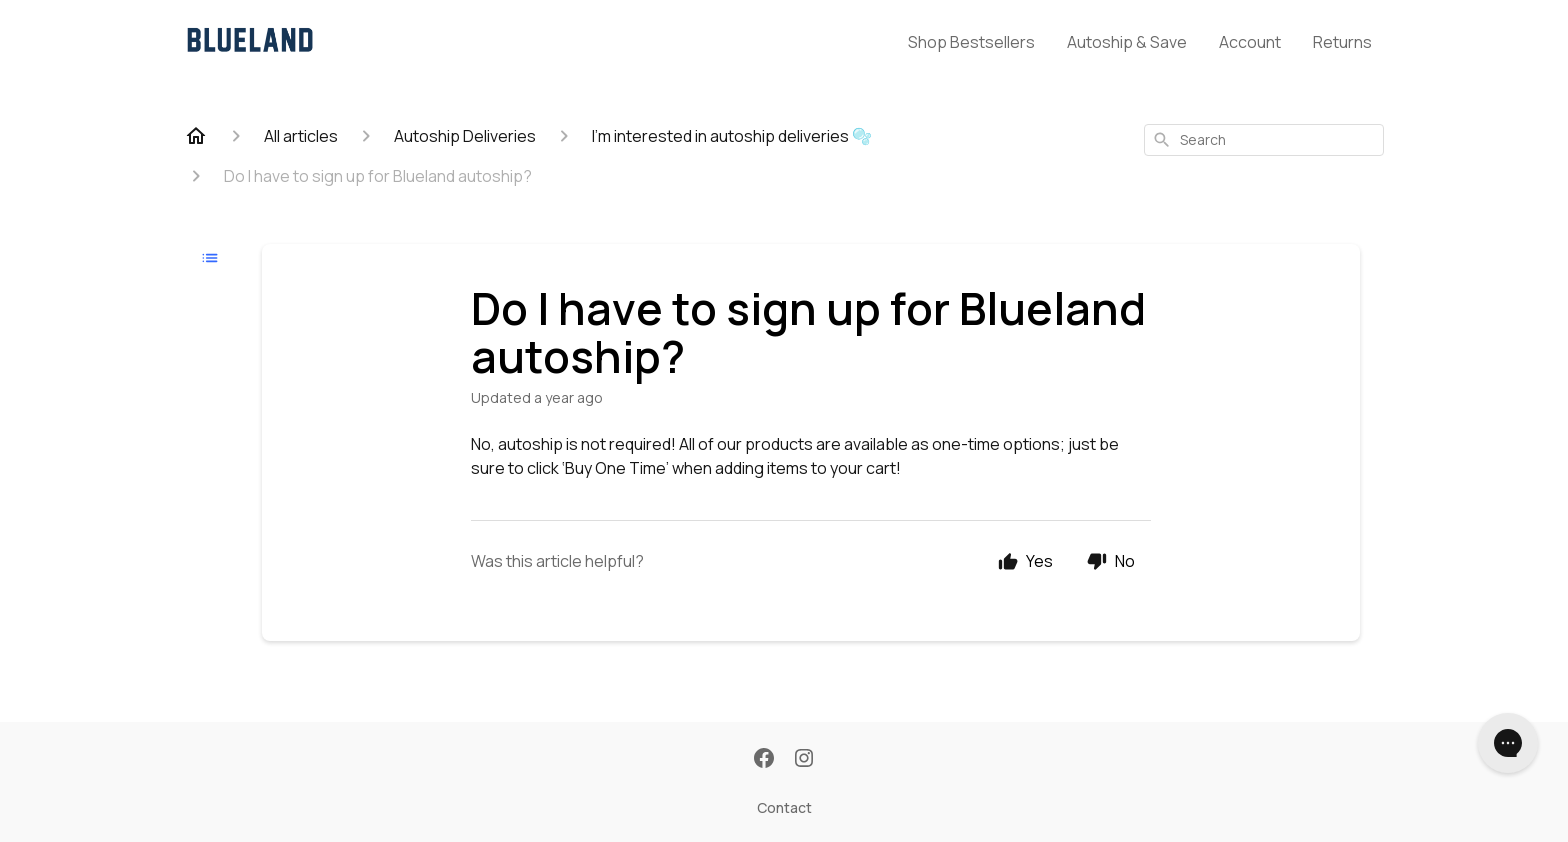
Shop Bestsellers (971, 42)
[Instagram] (804, 760)
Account (1250, 42)
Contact (784, 807)
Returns (1342, 42)
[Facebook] (764, 760)
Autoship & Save (1127, 42)
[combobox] (1264, 140)
